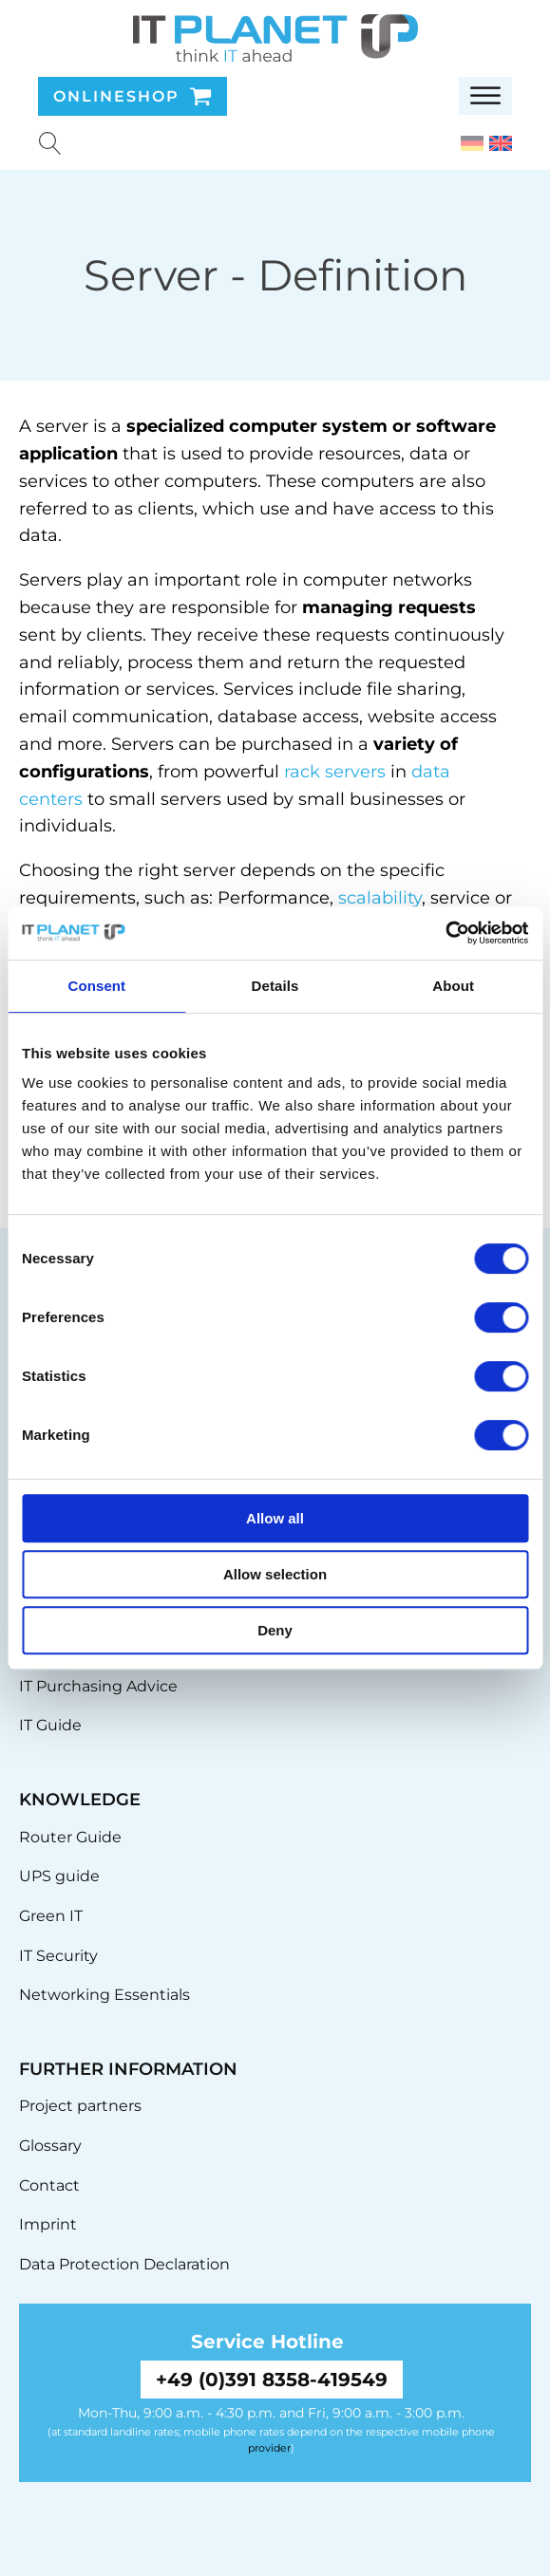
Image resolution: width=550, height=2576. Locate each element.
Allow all (275, 1518)
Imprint (48, 2224)
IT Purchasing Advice (98, 1686)
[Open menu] (485, 96)
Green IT (51, 1916)
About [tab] (453, 986)
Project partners (80, 2106)
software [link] (456, 426)
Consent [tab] (96, 986)
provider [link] (269, 2448)
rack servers (335, 771)
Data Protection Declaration (124, 2264)
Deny (275, 1630)
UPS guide (59, 1876)
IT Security (58, 1956)
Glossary (50, 2146)
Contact (49, 2185)
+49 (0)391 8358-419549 (272, 2379)
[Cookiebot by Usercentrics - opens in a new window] (445, 933)
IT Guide (50, 1725)
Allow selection (275, 1574)
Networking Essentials (104, 1995)
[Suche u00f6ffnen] (50, 143)
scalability (380, 897)
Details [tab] (275, 986)
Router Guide (70, 1837)
